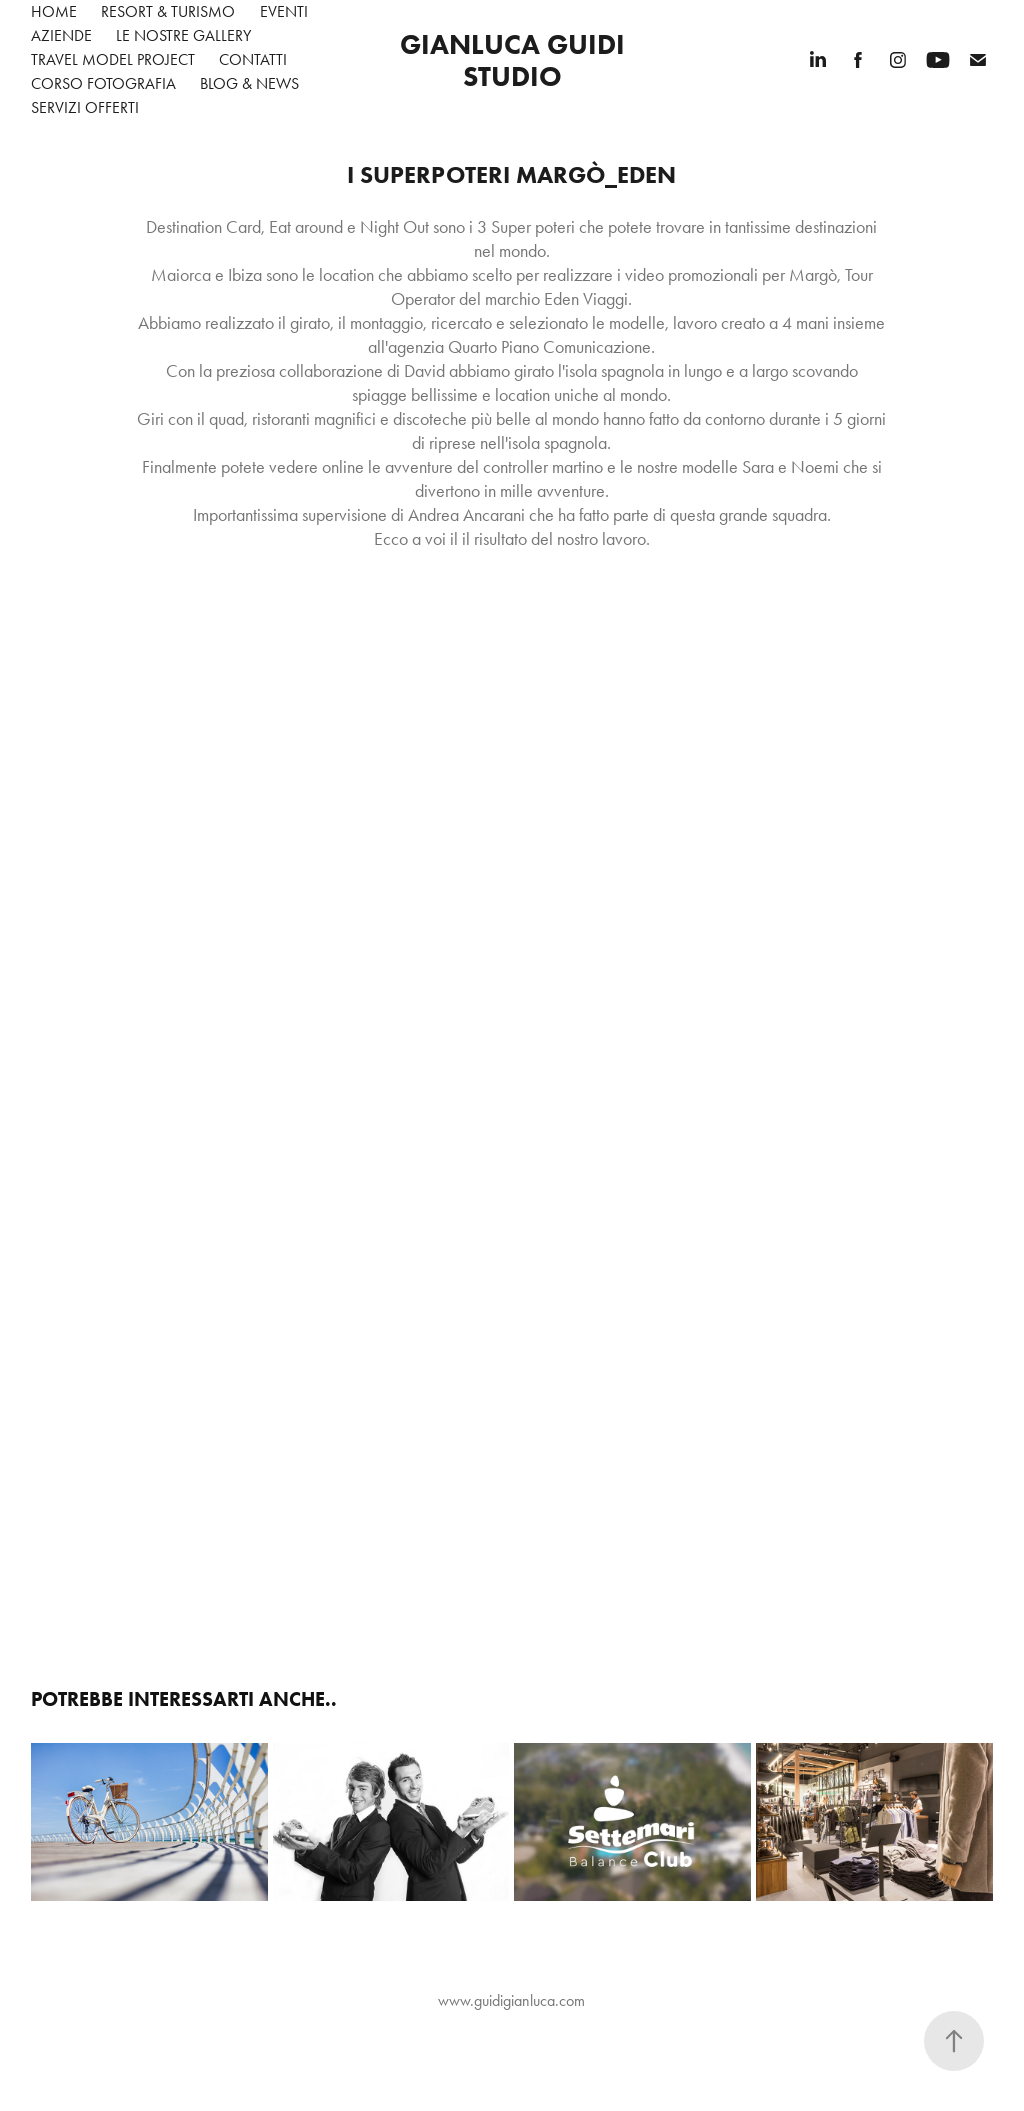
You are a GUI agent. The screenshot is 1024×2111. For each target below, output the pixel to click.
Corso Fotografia (103, 83)
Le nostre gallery (183, 35)
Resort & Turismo (168, 11)
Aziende (61, 35)
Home (54, 11)
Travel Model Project (113, 59)
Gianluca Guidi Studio (516, 60)
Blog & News (249, 83)
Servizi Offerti (85, 107)
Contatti (253, 59)
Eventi (284, 11)
